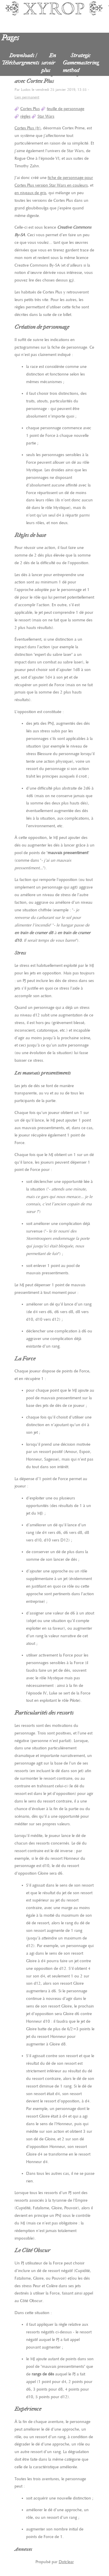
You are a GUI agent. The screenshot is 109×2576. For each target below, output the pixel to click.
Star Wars (45, 116)
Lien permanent (27, 97)
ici (71, 280)
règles (25, 116)
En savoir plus (48, 63)
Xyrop (54, 14)
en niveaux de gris (30, 193)
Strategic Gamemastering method (81, 63)
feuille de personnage (65, 109)
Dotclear (66, 2562)
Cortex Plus (30, 109)
